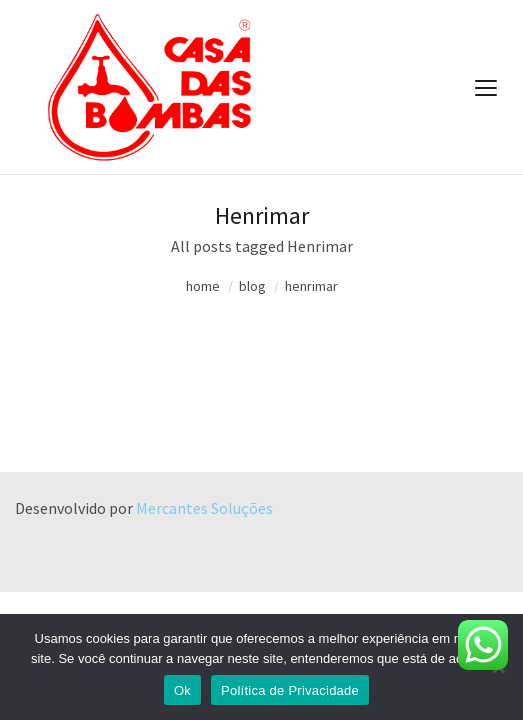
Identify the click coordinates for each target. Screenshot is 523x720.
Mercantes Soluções (204, 508)
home (203, 286)
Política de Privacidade (290, 690)
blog (252, 286)
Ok (182, 690)
